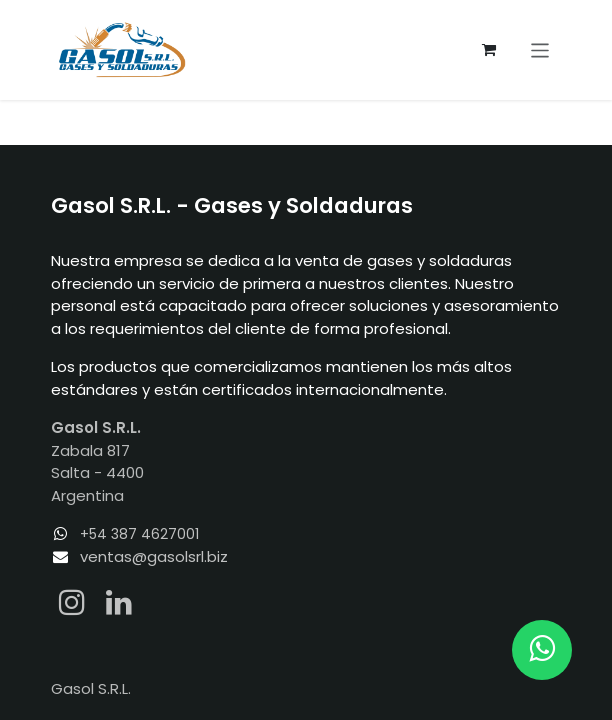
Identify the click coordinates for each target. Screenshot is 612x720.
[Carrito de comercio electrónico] (489, 50)
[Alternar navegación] (540, 49)
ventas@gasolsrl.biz (154, 556)
